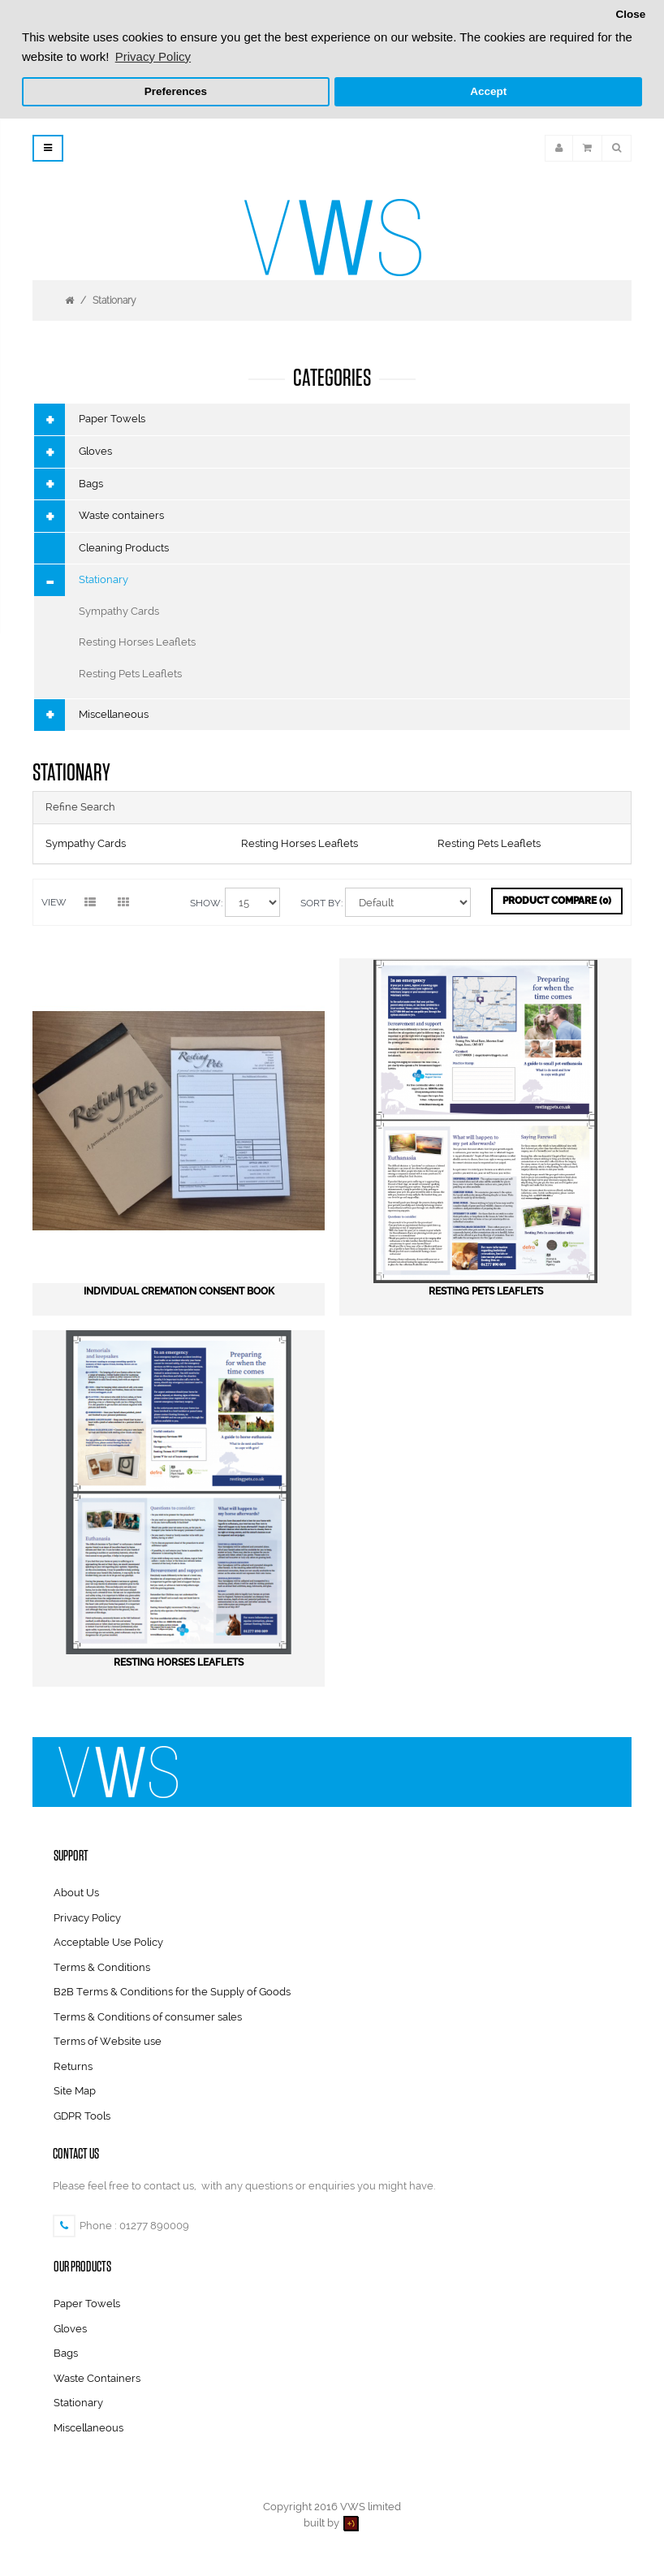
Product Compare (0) (556, 900)
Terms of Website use (108, 2041)
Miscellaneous (114, 714)
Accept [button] (488, 91)
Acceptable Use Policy (108, 1942)
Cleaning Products (124, 548)
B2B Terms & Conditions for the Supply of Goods (172, 1992)
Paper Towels (112, 419)
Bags (91, 484)
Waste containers (121, 515)
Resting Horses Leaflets (137, 642)
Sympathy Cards (119, 611)
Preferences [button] (175, 91)
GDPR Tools (82, 2116)
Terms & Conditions (102, 1967)
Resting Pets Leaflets (130, 674)
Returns (73, 2066)
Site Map (75, 2091)
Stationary (114, 300)
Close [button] (630, 14)
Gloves (95, 451)
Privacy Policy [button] (153, 56)
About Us (76, 1893)
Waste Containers (97, 2378)
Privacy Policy (87, 1918)
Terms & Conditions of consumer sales (148, 2017)
